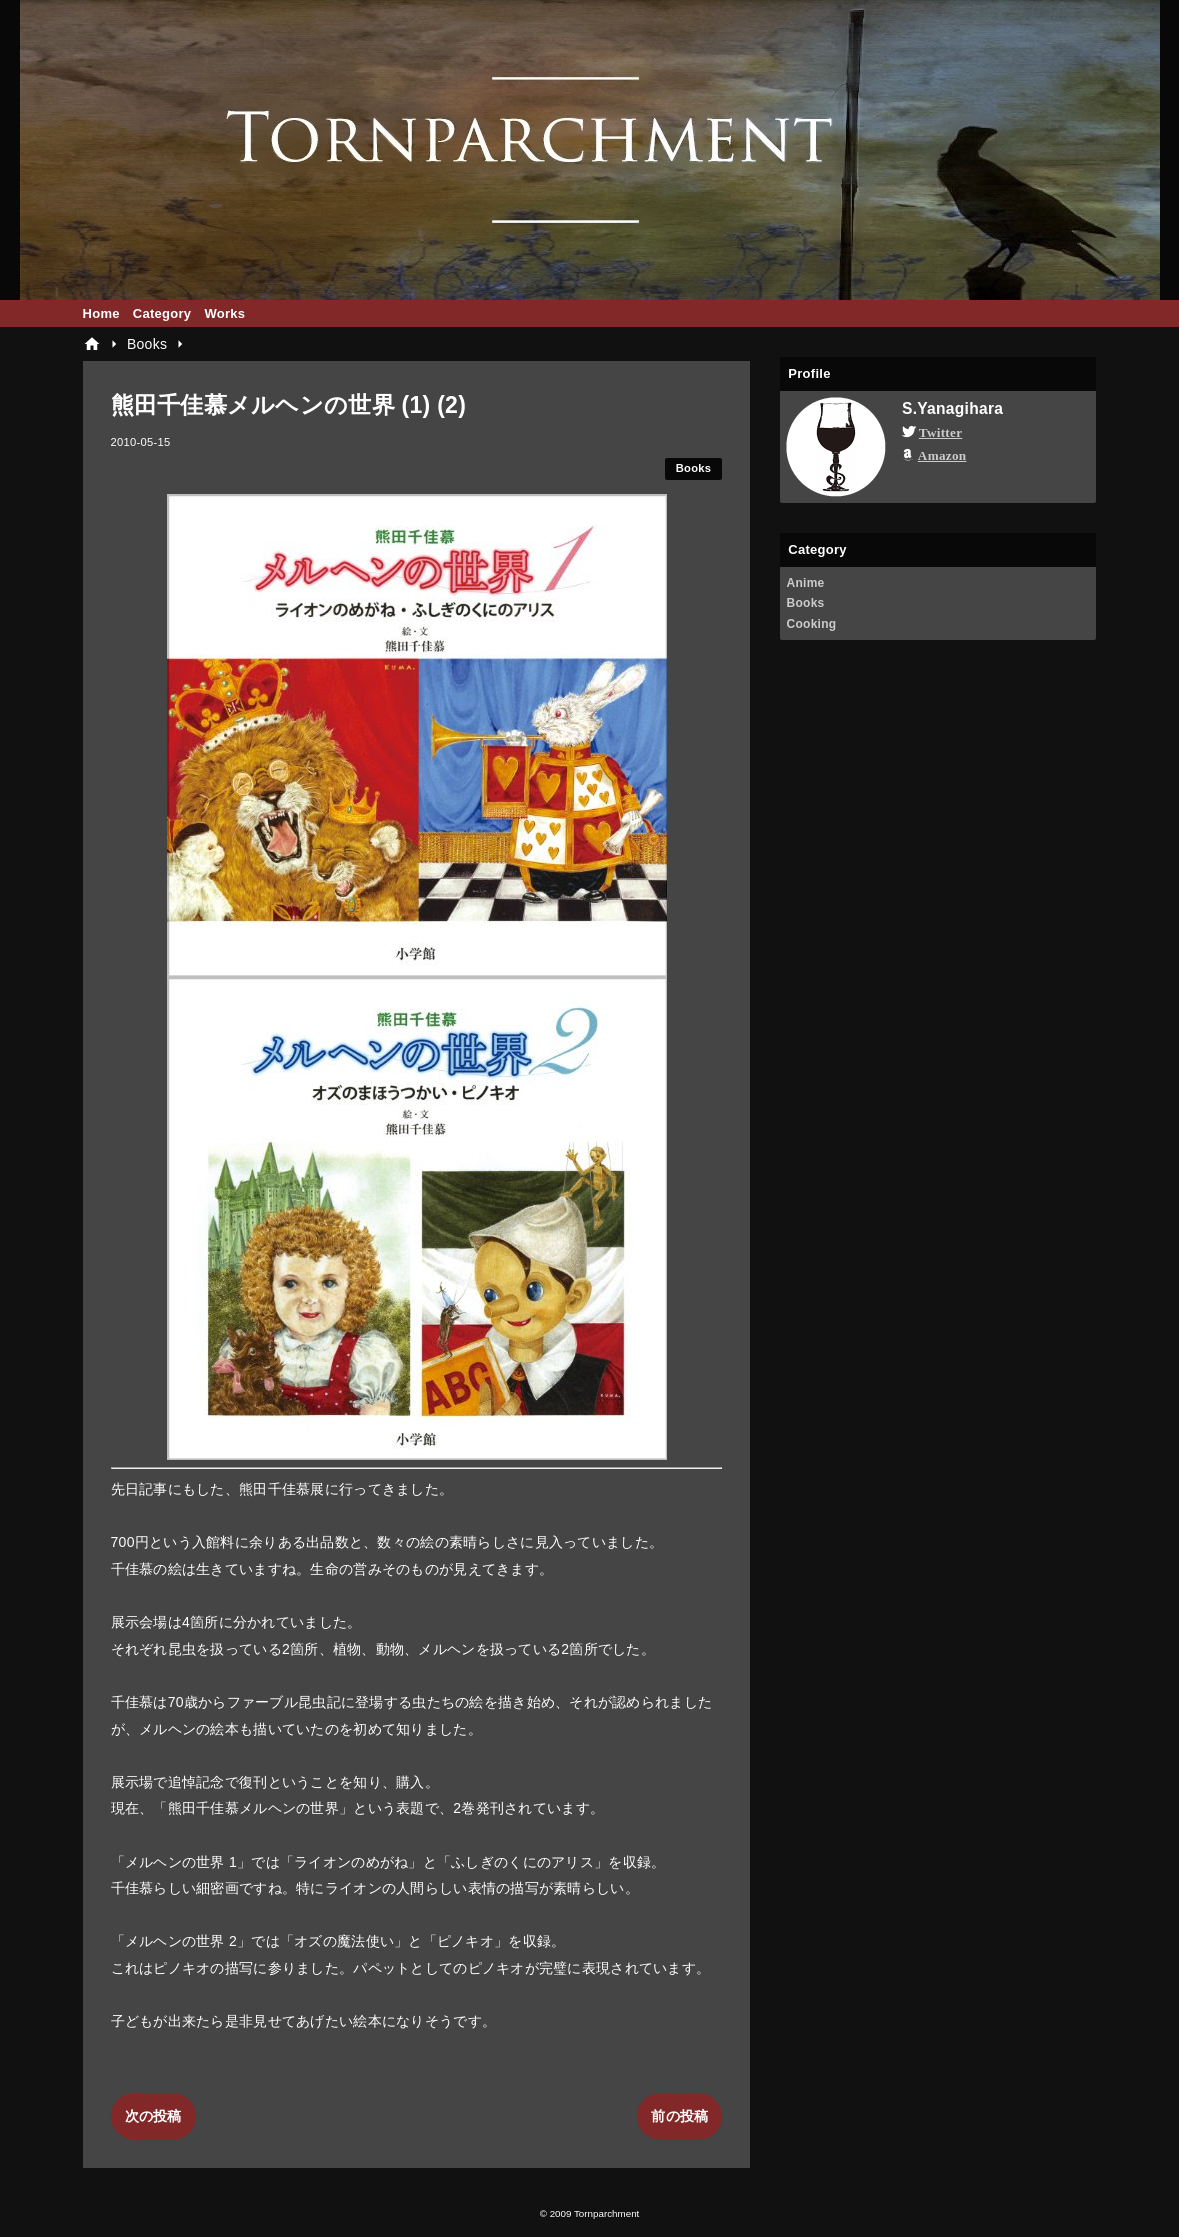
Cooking (811, 624)
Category (162, 313)
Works (224, 313)
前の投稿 (679, 2116)
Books (694, 468)
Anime (805, 583)
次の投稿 (153, 2116)
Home (101, 313)
